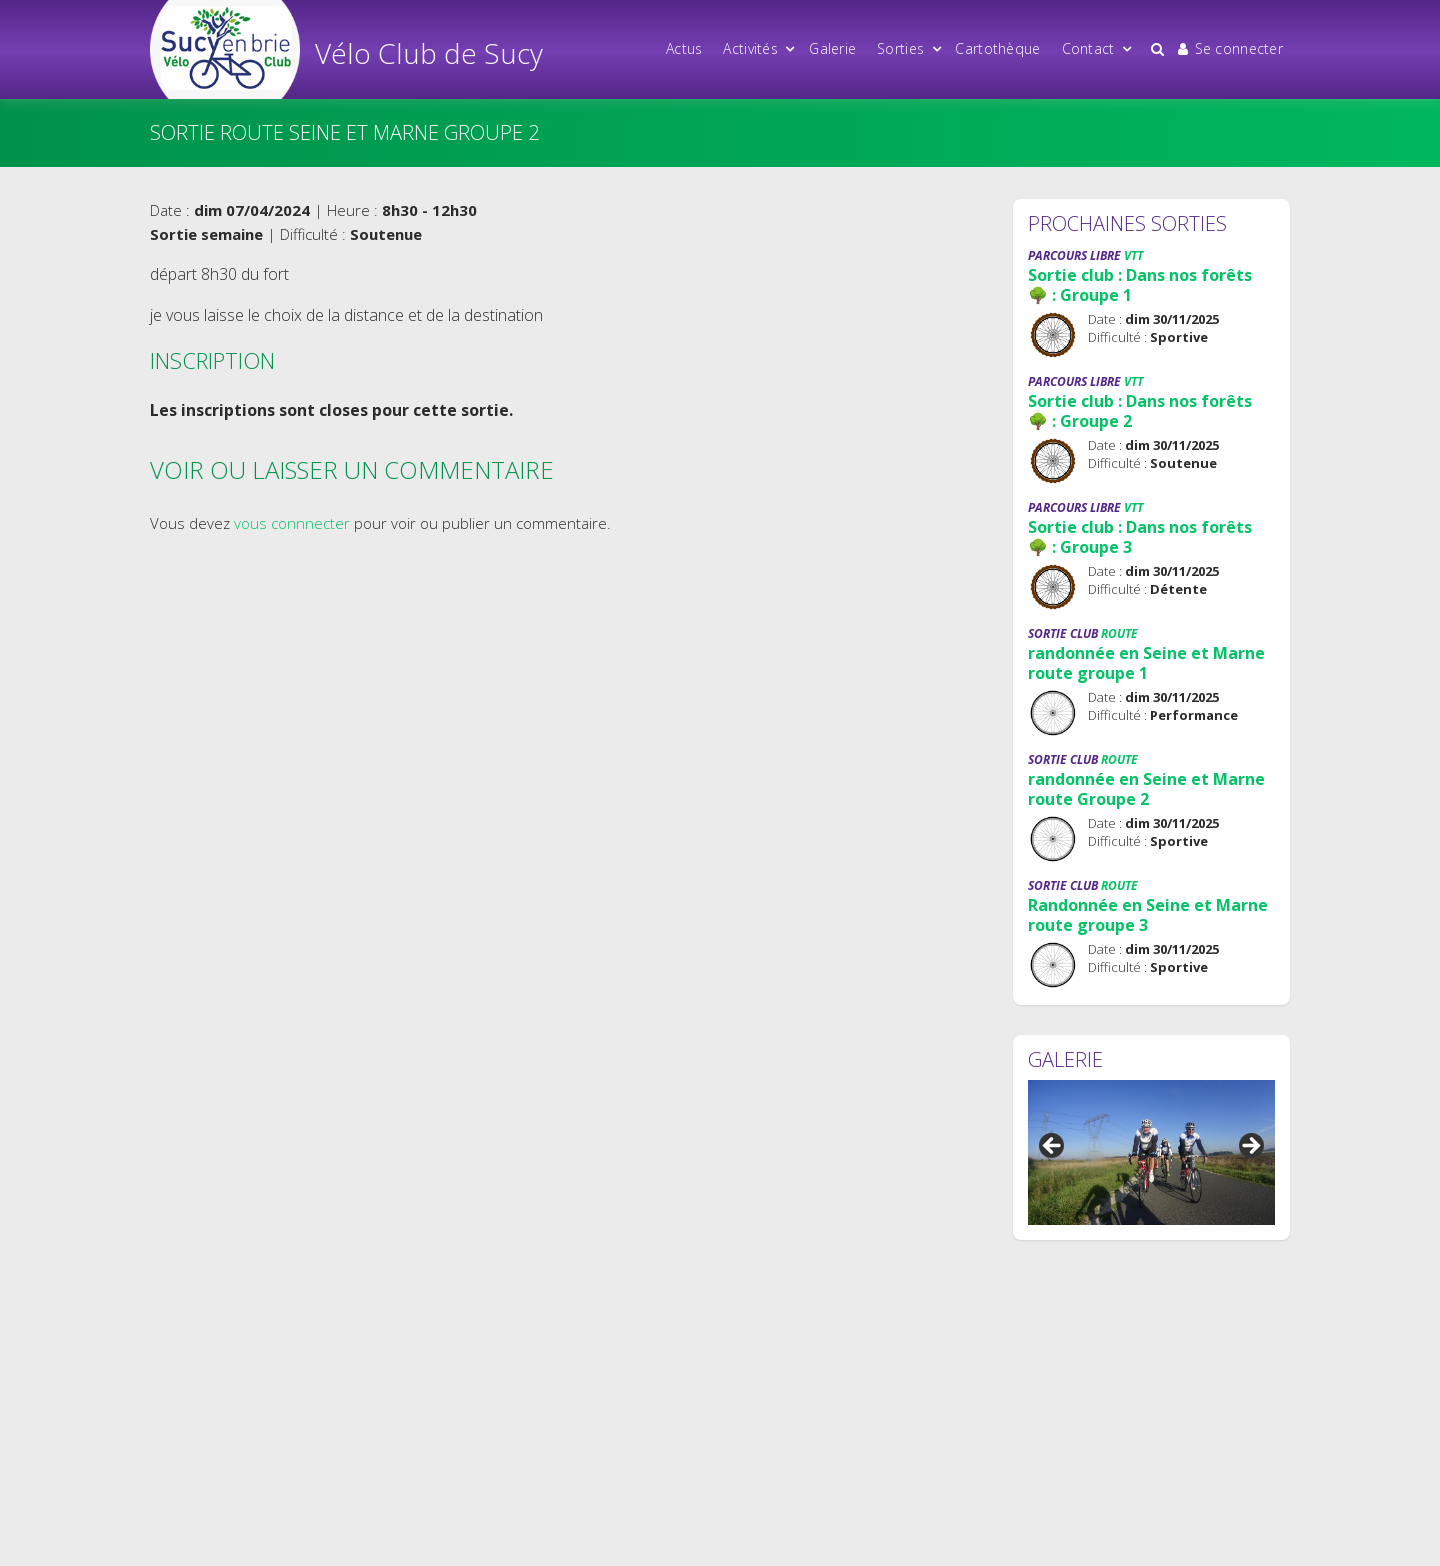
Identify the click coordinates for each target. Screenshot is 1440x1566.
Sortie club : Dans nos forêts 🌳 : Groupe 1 (1140, 285)
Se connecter (1230, 48)
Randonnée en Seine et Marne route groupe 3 (1148, 915)
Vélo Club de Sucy (429, 53)
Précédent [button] (1053, 1147)
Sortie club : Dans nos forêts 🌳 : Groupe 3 (1140, 537)
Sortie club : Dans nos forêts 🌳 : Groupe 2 (1140, 411)
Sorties (900, 48)
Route (1119, 633)
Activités (750, 48)
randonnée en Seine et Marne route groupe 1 (1146, 663)
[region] (1151, 1152)
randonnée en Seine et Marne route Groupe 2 (1146, 789)
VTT (1133, 255)
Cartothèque (997, 48)
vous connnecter (292, 523)
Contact (1088, 48)
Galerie (832, 48)
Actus (684, 48)
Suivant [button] (1250, 1147)
